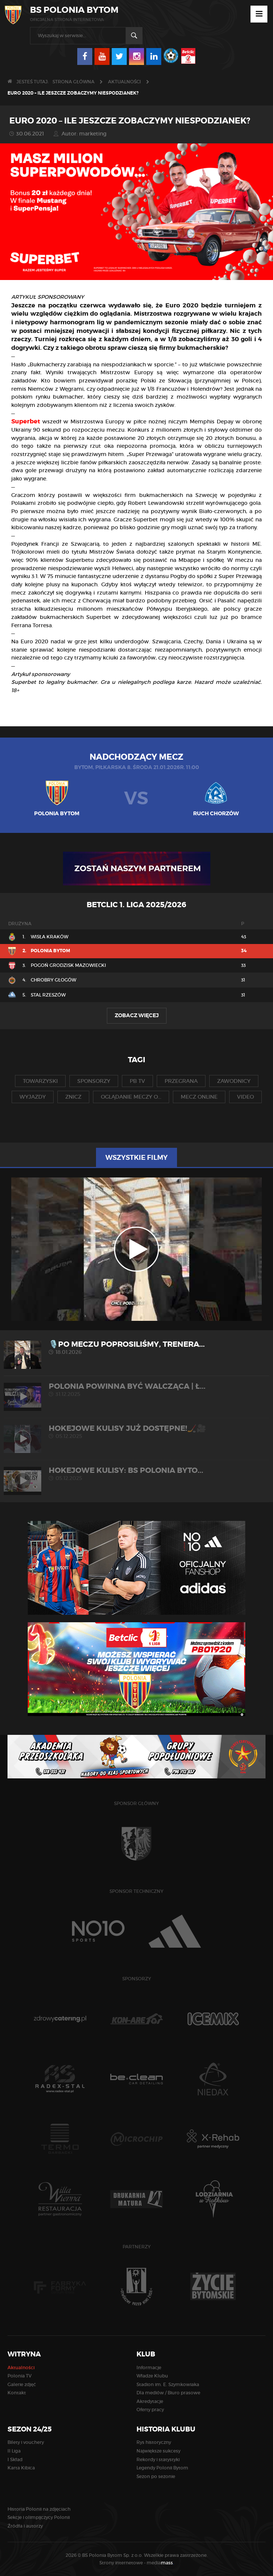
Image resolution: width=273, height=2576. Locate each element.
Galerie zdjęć (22, 2384)
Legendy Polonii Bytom (162, 2468)
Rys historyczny (153, 2442)
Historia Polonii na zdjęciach (39, 2509)
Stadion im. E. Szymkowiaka (167, 2384)
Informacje (148, 2367)
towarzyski (40, 1081)
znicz (73, 1096)
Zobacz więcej (137, 1015)
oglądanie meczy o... (131, 1096)
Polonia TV (20, 2376)
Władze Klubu (152, 2376)
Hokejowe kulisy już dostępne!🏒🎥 (136, 1431)
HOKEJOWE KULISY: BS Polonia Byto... (136, 1473)
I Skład (15, 2459)
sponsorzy (93, 1081)
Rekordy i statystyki (158, 2459)
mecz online (199, 1096)
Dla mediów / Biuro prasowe (168, 2392)
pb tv (137, 1081)
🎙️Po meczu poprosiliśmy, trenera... (136, 1347)
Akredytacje (149, 2401)
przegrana (181, 1081)
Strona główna (73, 81)
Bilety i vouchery (26, 2442)
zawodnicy (233, 1081)
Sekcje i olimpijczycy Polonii (39, 2517)
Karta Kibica (21, 2468)
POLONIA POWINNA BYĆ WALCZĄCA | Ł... (136, 1389)
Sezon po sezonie (155, 2476)
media (160, 2562)
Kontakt (17, 2392)
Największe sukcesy (158, 2451)
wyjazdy (33, 1096)
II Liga (14, 2451)
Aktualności (124, 81)
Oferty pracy (150, 2409)
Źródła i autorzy (25, 2526)
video (245, 1096)
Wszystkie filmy (136, 1157)
